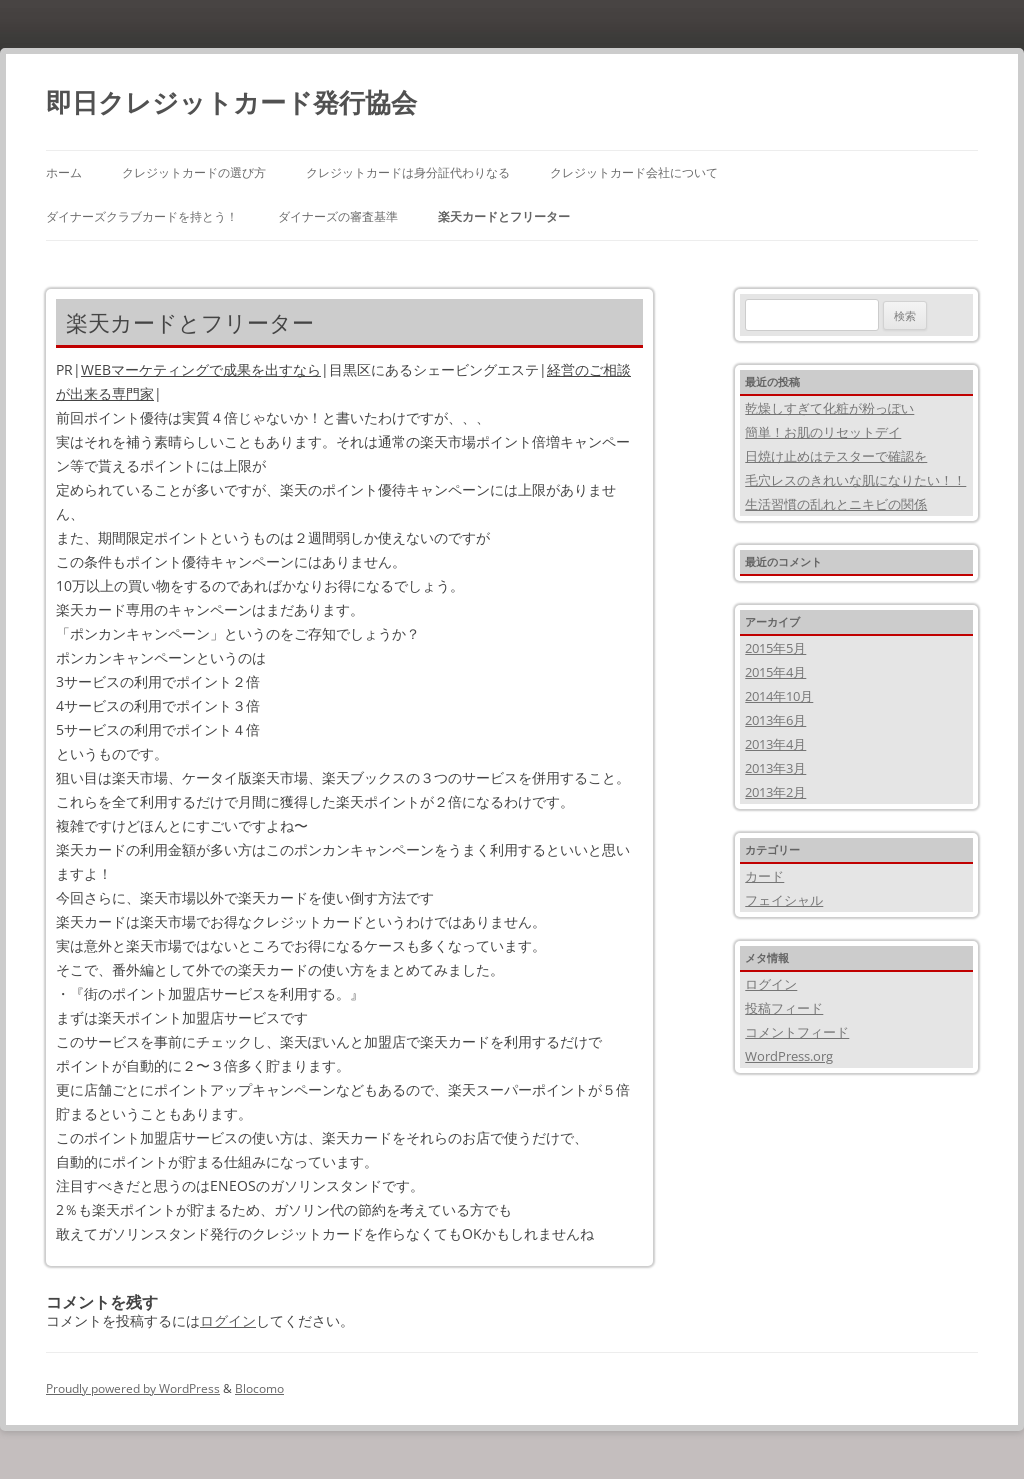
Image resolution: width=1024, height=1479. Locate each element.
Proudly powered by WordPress (133, 1388)
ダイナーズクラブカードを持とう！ (142, 216)
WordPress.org (789, 1056)
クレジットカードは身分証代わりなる (408, 172)
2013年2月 (775, 792)
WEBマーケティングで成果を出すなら (201, 369)
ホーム (64, 172)
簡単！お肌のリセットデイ (823, 432)
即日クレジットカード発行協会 (231, 102)
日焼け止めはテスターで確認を (836, 456)
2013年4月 (775, 744)
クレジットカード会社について (634, 172)
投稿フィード (784, 1008)
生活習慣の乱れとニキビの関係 (836, 504)
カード (764, 876)
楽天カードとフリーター (504, 216)
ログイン (228, 1320)
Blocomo (259, 1388)
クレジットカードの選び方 (194, 172)
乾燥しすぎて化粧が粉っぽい (829, 408)
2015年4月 (775, 672)
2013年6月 (775, 720)
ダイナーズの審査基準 (338, 216)
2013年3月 (775, 768)
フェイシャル (784, 900)
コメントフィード (797, 1032)
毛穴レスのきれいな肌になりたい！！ (855, 480)
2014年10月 (779, 696)
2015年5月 (775, 648)
